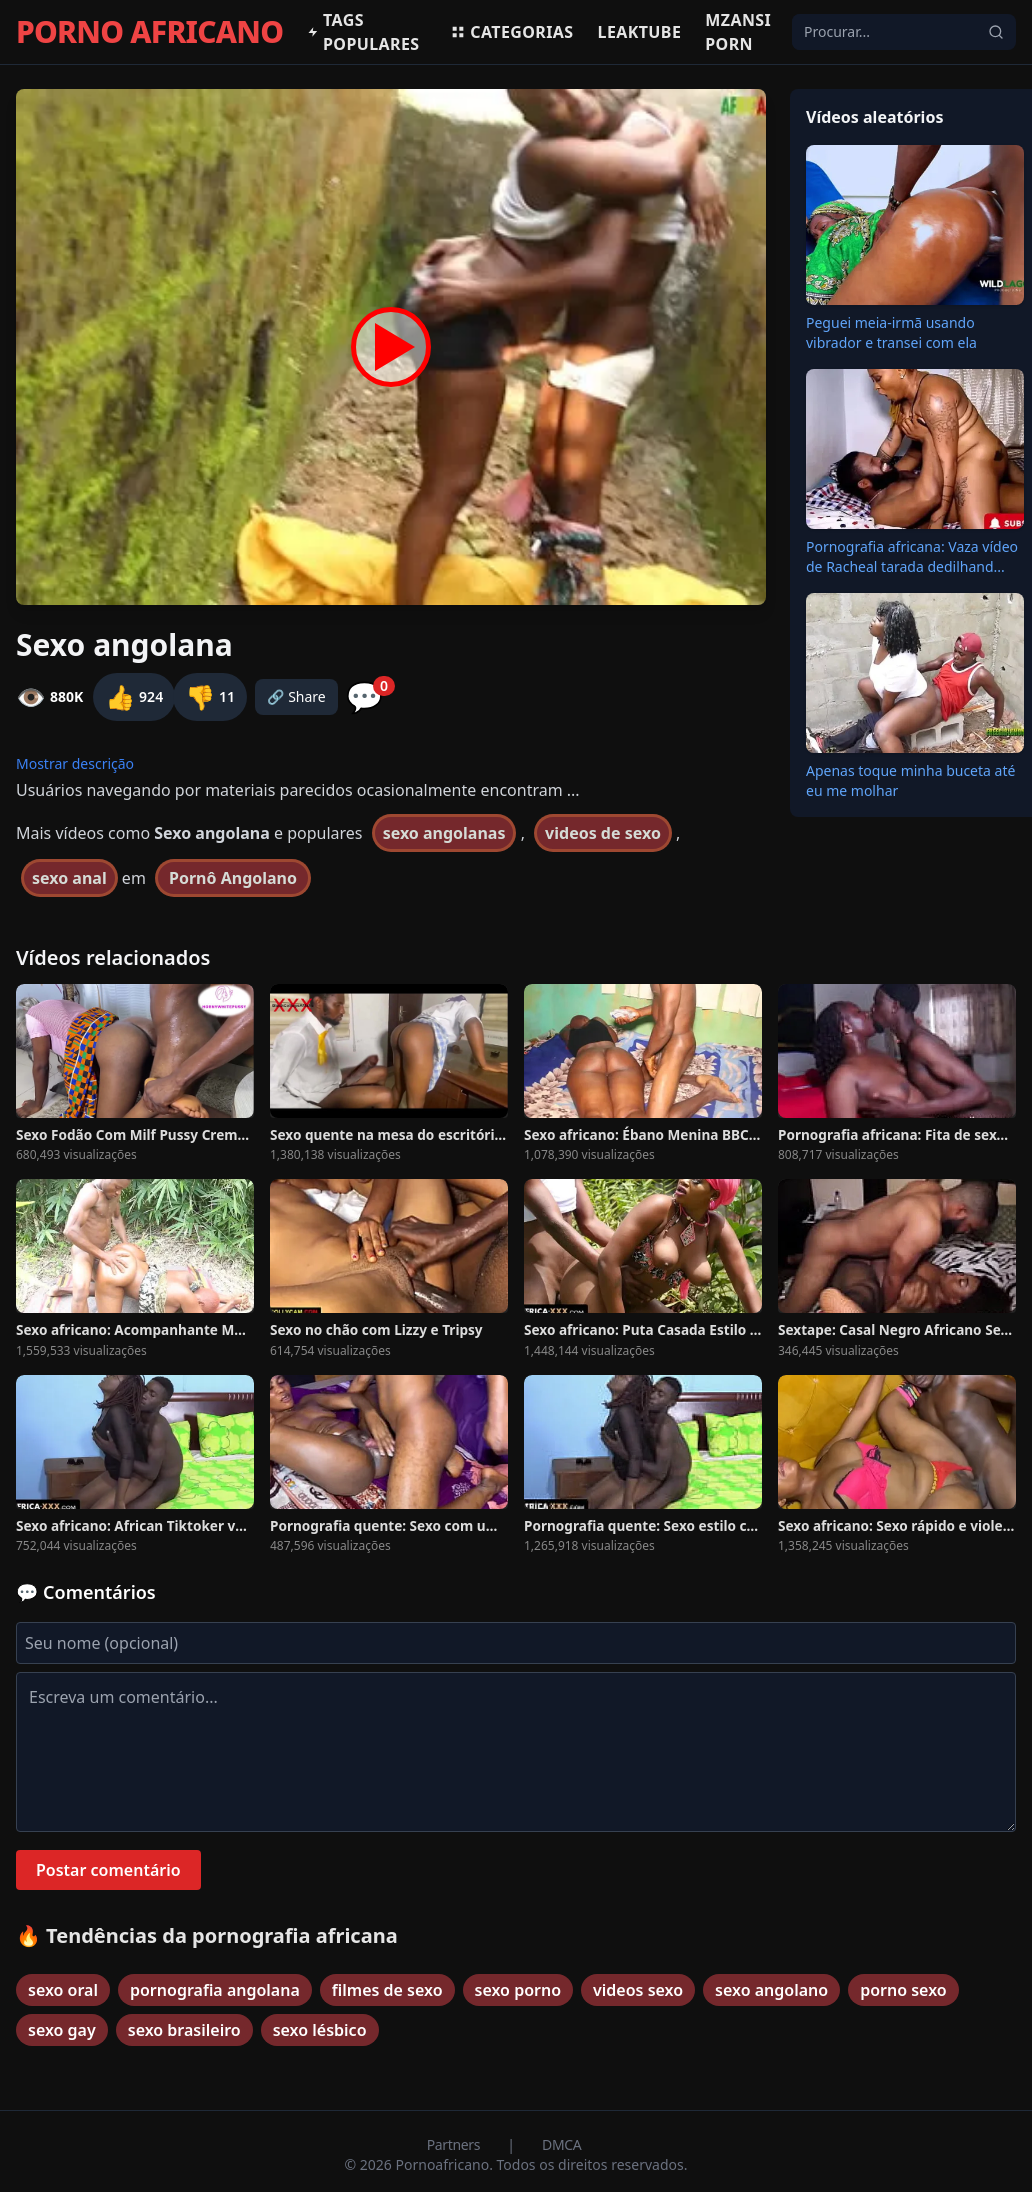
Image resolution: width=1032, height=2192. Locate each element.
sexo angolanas (444, 833)
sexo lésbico (320, 2030)
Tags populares (363, 32)
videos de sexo (603, 833)
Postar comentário (108, 1870)
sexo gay (62, 2030)
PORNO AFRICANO (149, 32)
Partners (455, 2144)
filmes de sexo (387, 1990)
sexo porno (518, 1990)
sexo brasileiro (184, 2030)
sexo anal (69, 878)
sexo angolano (771, 1990)
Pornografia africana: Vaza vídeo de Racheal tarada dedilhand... (912, 556)
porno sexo (903, 1990)
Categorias (511, 32)
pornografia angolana (215, 1990)
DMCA (561, 2144)
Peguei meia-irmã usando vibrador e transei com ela (891, 332)
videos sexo (638, 1990)
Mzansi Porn (738, 32)
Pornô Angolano (233, 878)
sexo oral (63, 1990)
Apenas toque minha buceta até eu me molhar (910, 780)
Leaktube (640, 32)
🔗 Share (296, 696)
